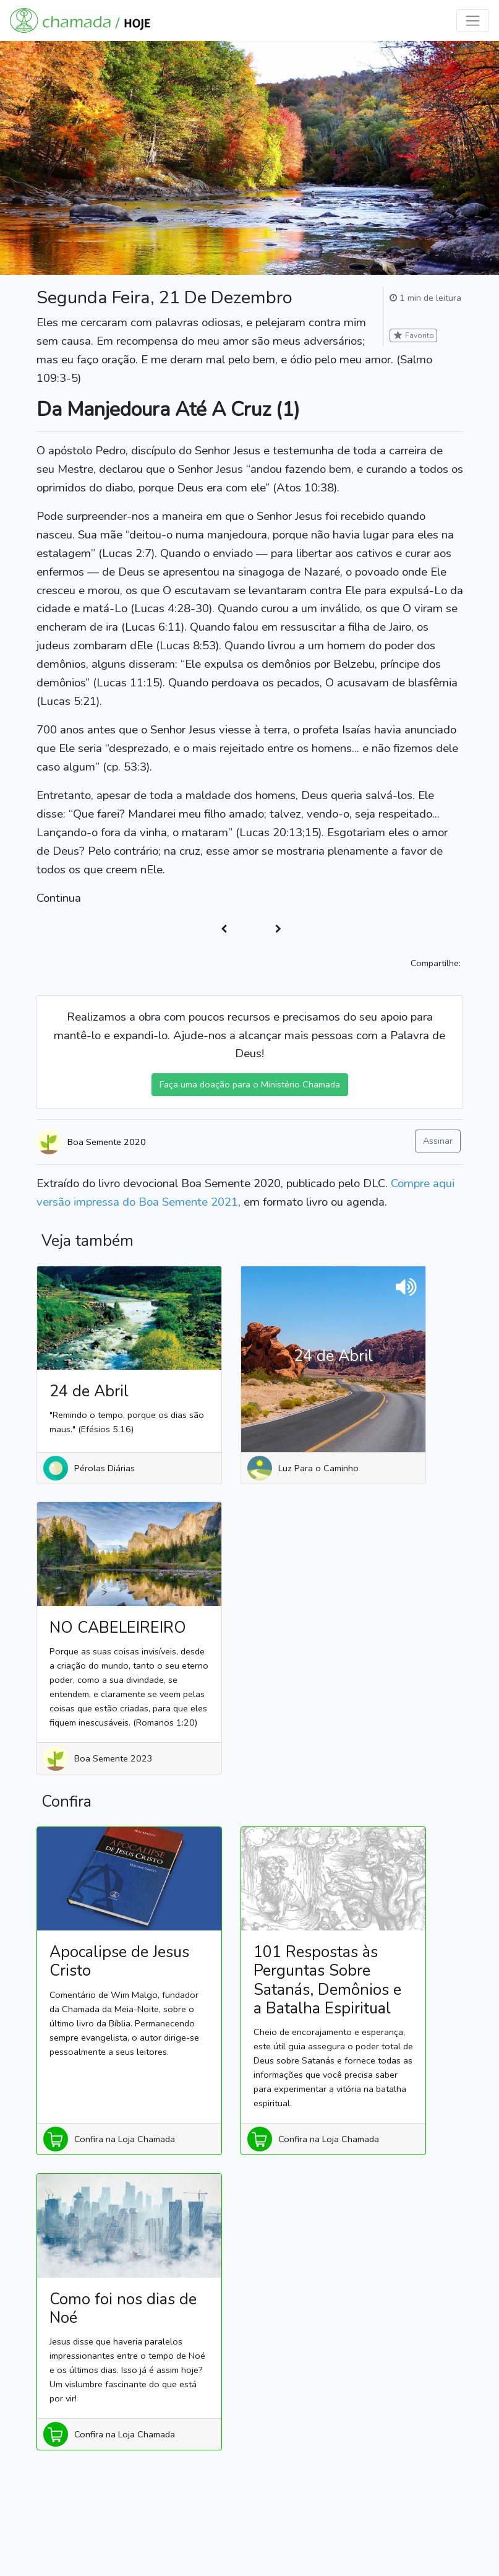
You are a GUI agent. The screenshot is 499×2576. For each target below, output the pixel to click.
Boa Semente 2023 (113, 1758)
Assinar (438, 1141)
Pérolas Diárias (104, 1468)
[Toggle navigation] (472, 20)
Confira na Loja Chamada (124, 2139)
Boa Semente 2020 (106, 1142)
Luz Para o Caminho (318, 1468)
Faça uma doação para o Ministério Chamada (250, 1084)
